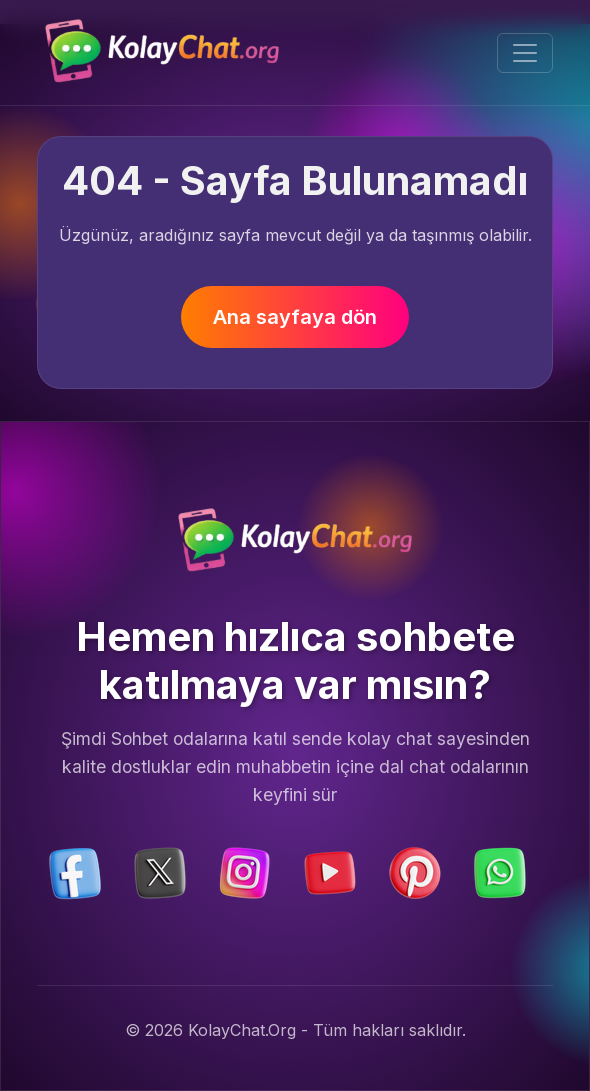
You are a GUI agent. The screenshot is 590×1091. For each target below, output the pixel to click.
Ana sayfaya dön (295, 317)
